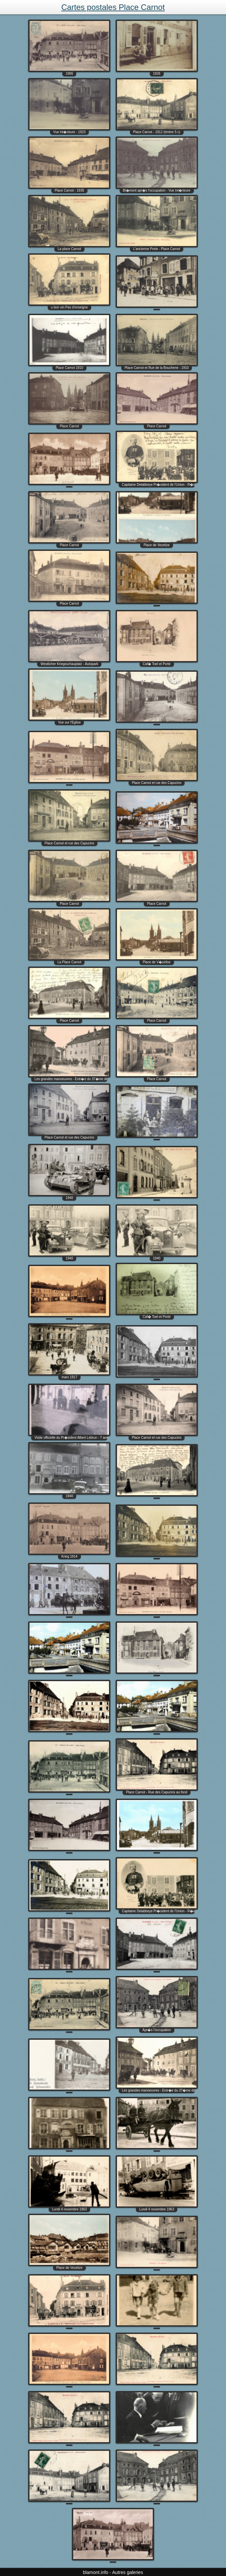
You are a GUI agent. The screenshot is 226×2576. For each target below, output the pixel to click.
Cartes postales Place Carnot (113, 7)
